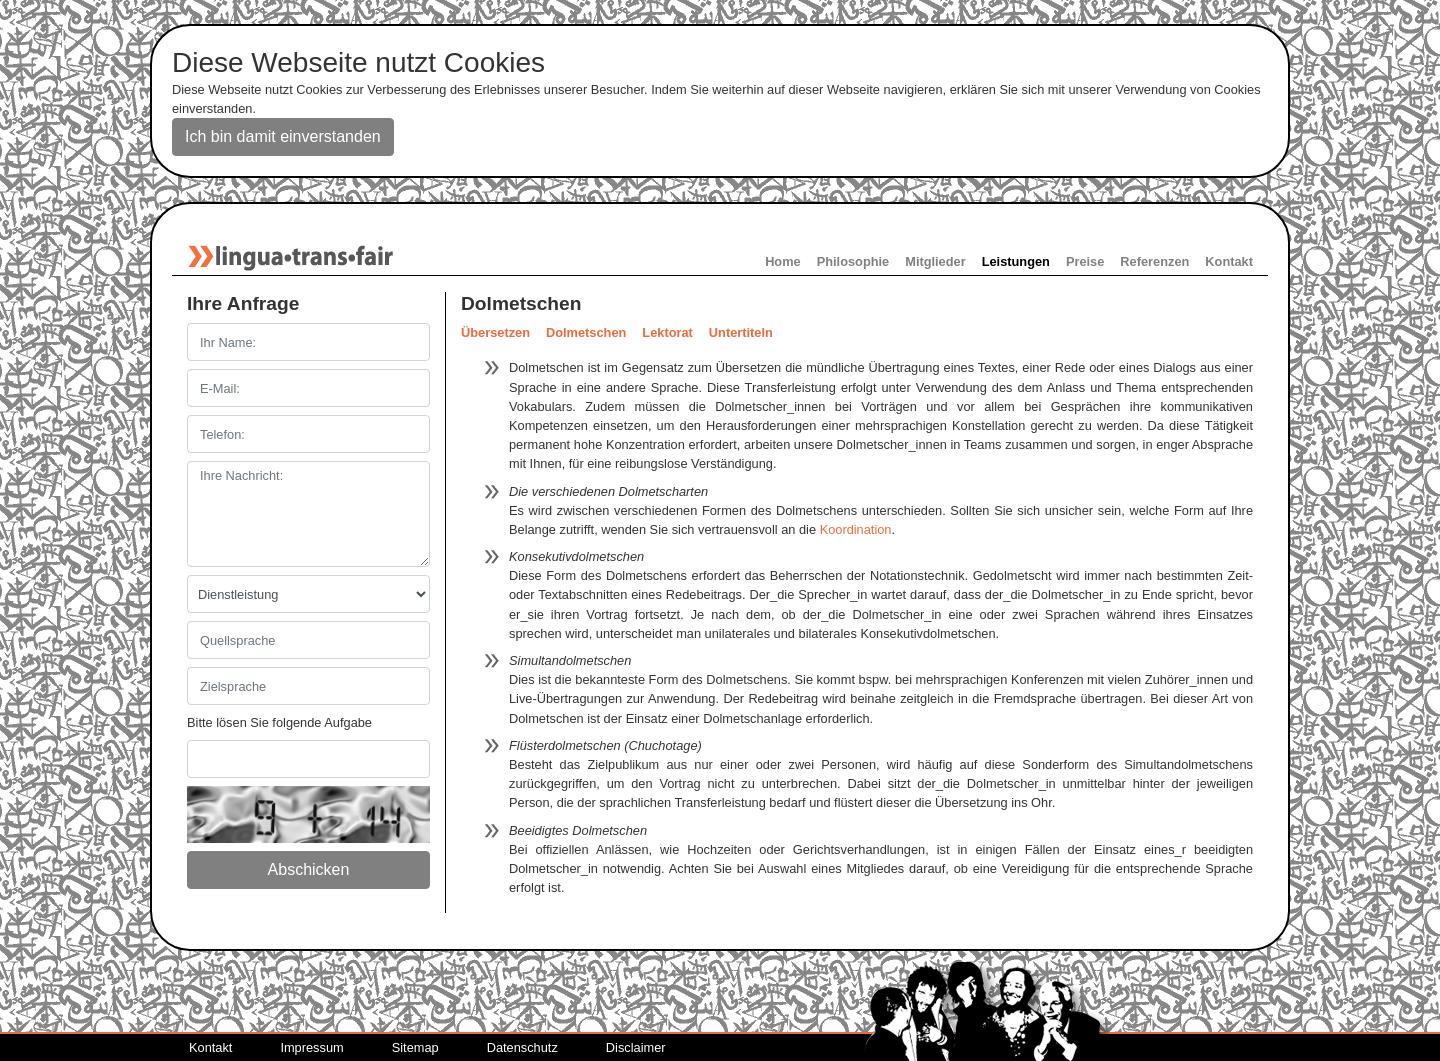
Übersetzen (495, 332)
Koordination (856, 529)
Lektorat (667, 332)
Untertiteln (741, 332)
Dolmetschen (586, 332)
